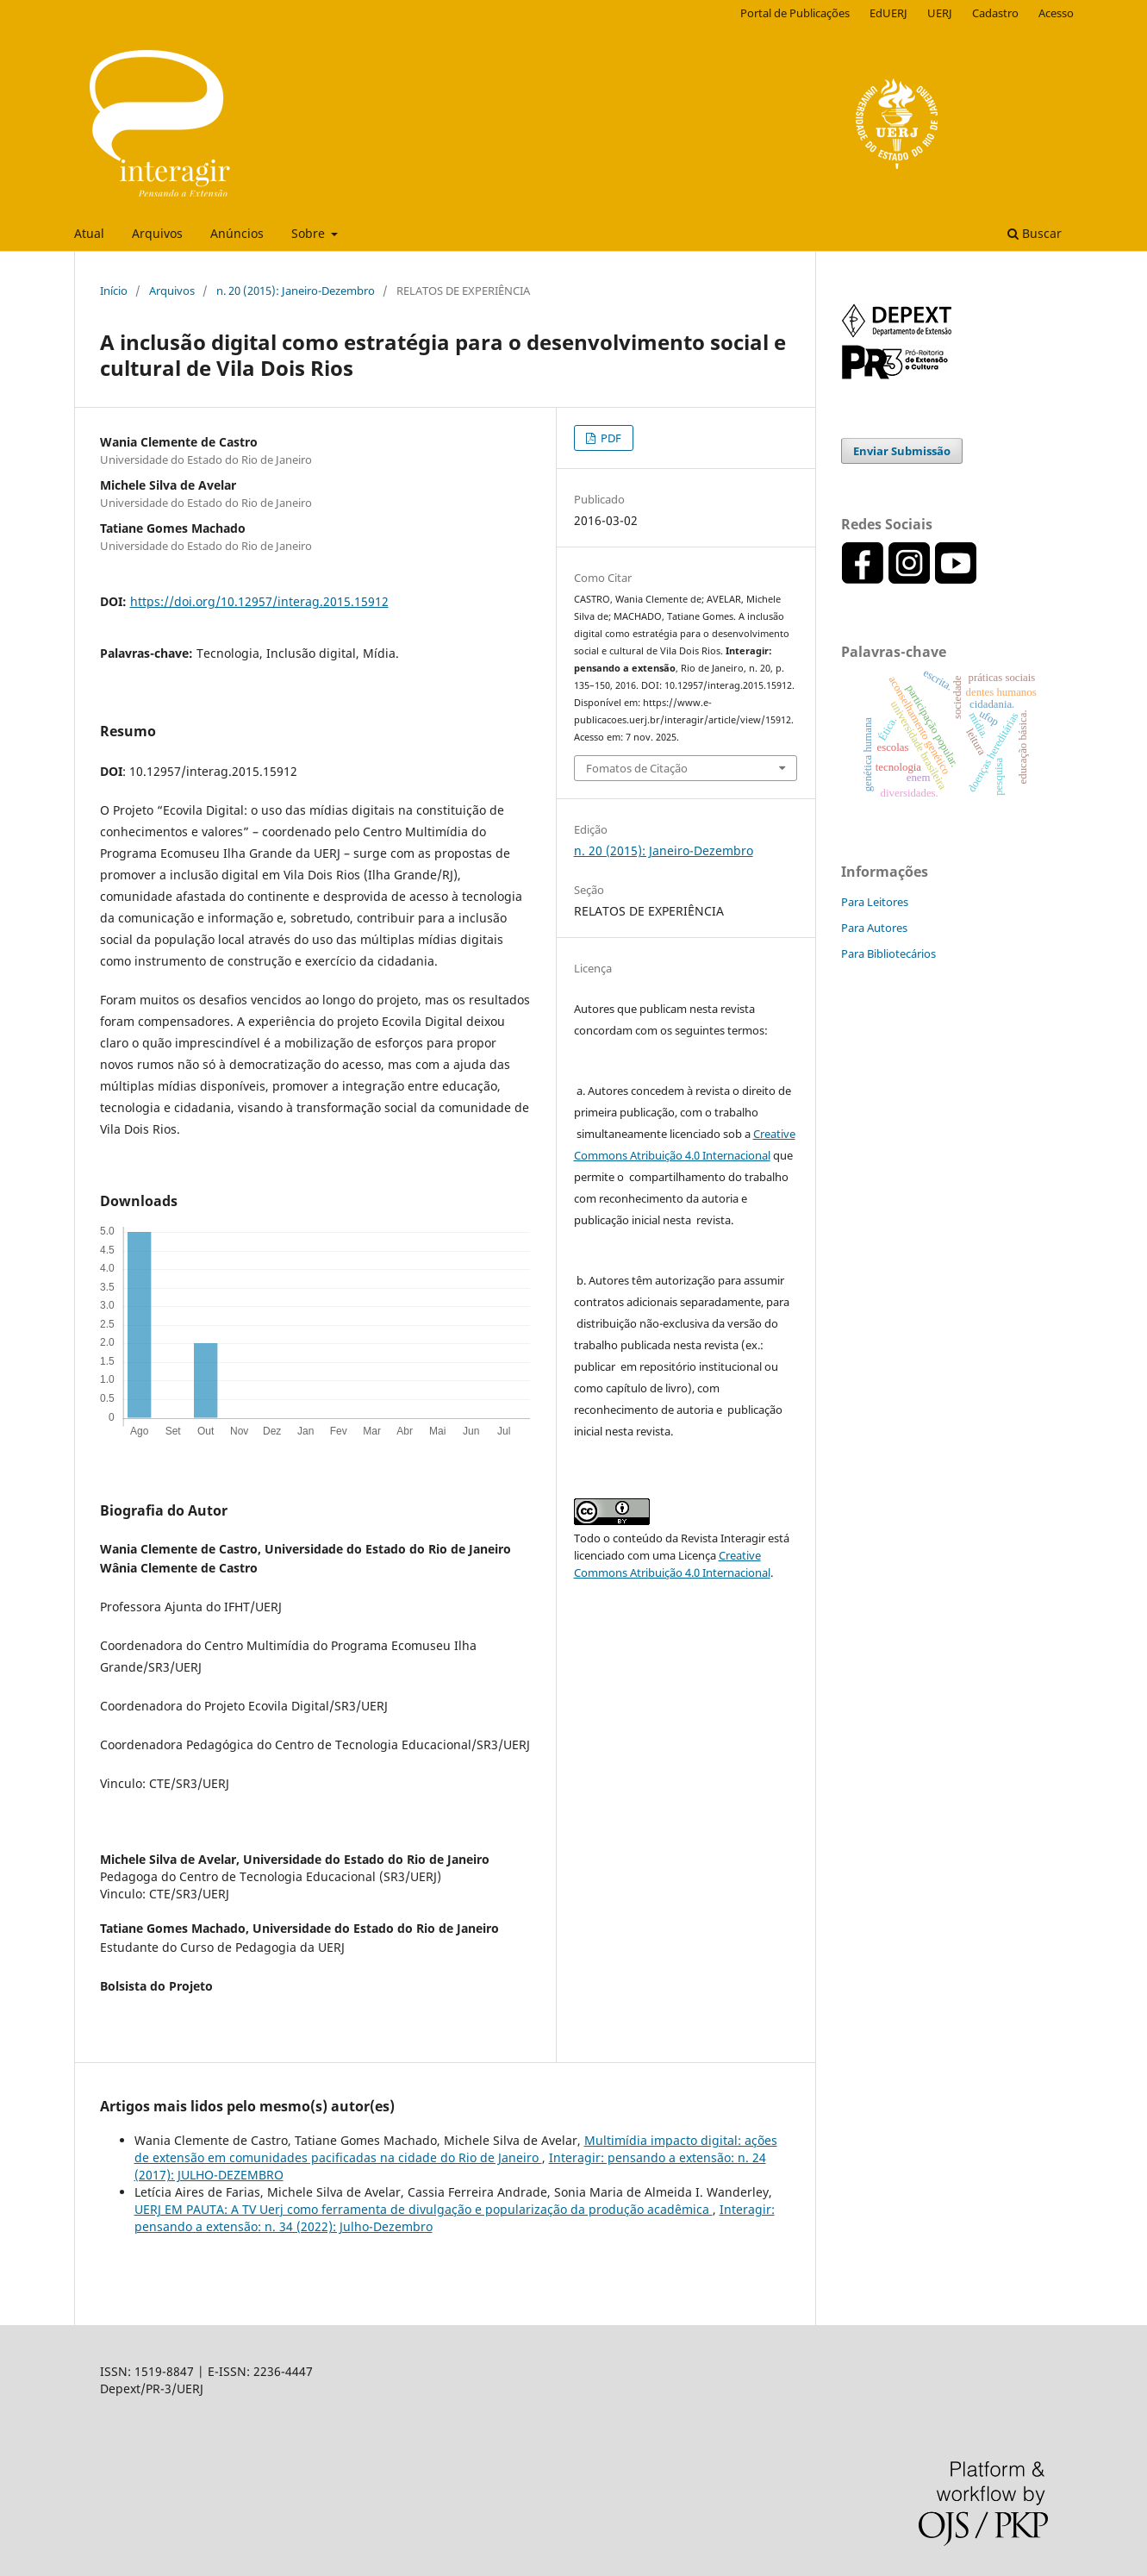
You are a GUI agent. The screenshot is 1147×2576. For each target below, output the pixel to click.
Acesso (1056, 13)
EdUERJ (888, 13)
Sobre (309, 233)
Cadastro (995, 13)
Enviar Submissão (902, 451)
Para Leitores (874, 902)
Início (114, 290)
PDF (609, 438)
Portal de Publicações (795, 13)
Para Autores (874, 927)
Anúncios (237, 233)
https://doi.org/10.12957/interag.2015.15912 (259, 601)
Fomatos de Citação (637, 768)
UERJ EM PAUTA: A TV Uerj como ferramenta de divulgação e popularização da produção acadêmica (423, 2209)
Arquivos (157, 233)
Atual (89, 233)
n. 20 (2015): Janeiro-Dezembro (295, 290)
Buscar (1034, 233)
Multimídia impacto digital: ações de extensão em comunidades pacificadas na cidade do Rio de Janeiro (455, 2149)
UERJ (939, 13)
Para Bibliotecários (888, 953)
